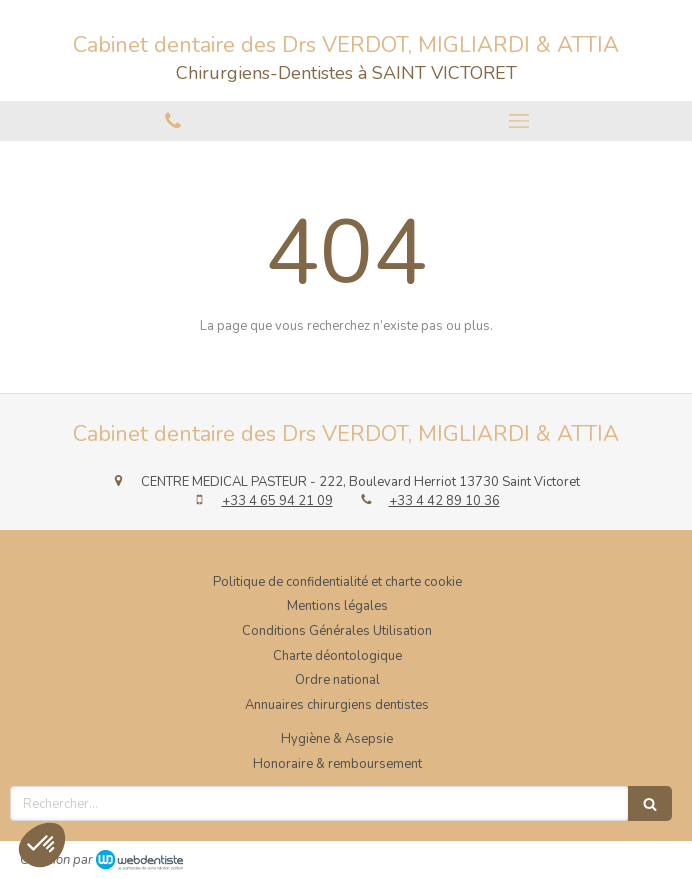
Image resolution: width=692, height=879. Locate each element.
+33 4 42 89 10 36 (444, 501)
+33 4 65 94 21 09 (277, 501)
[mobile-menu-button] (519, 121)
